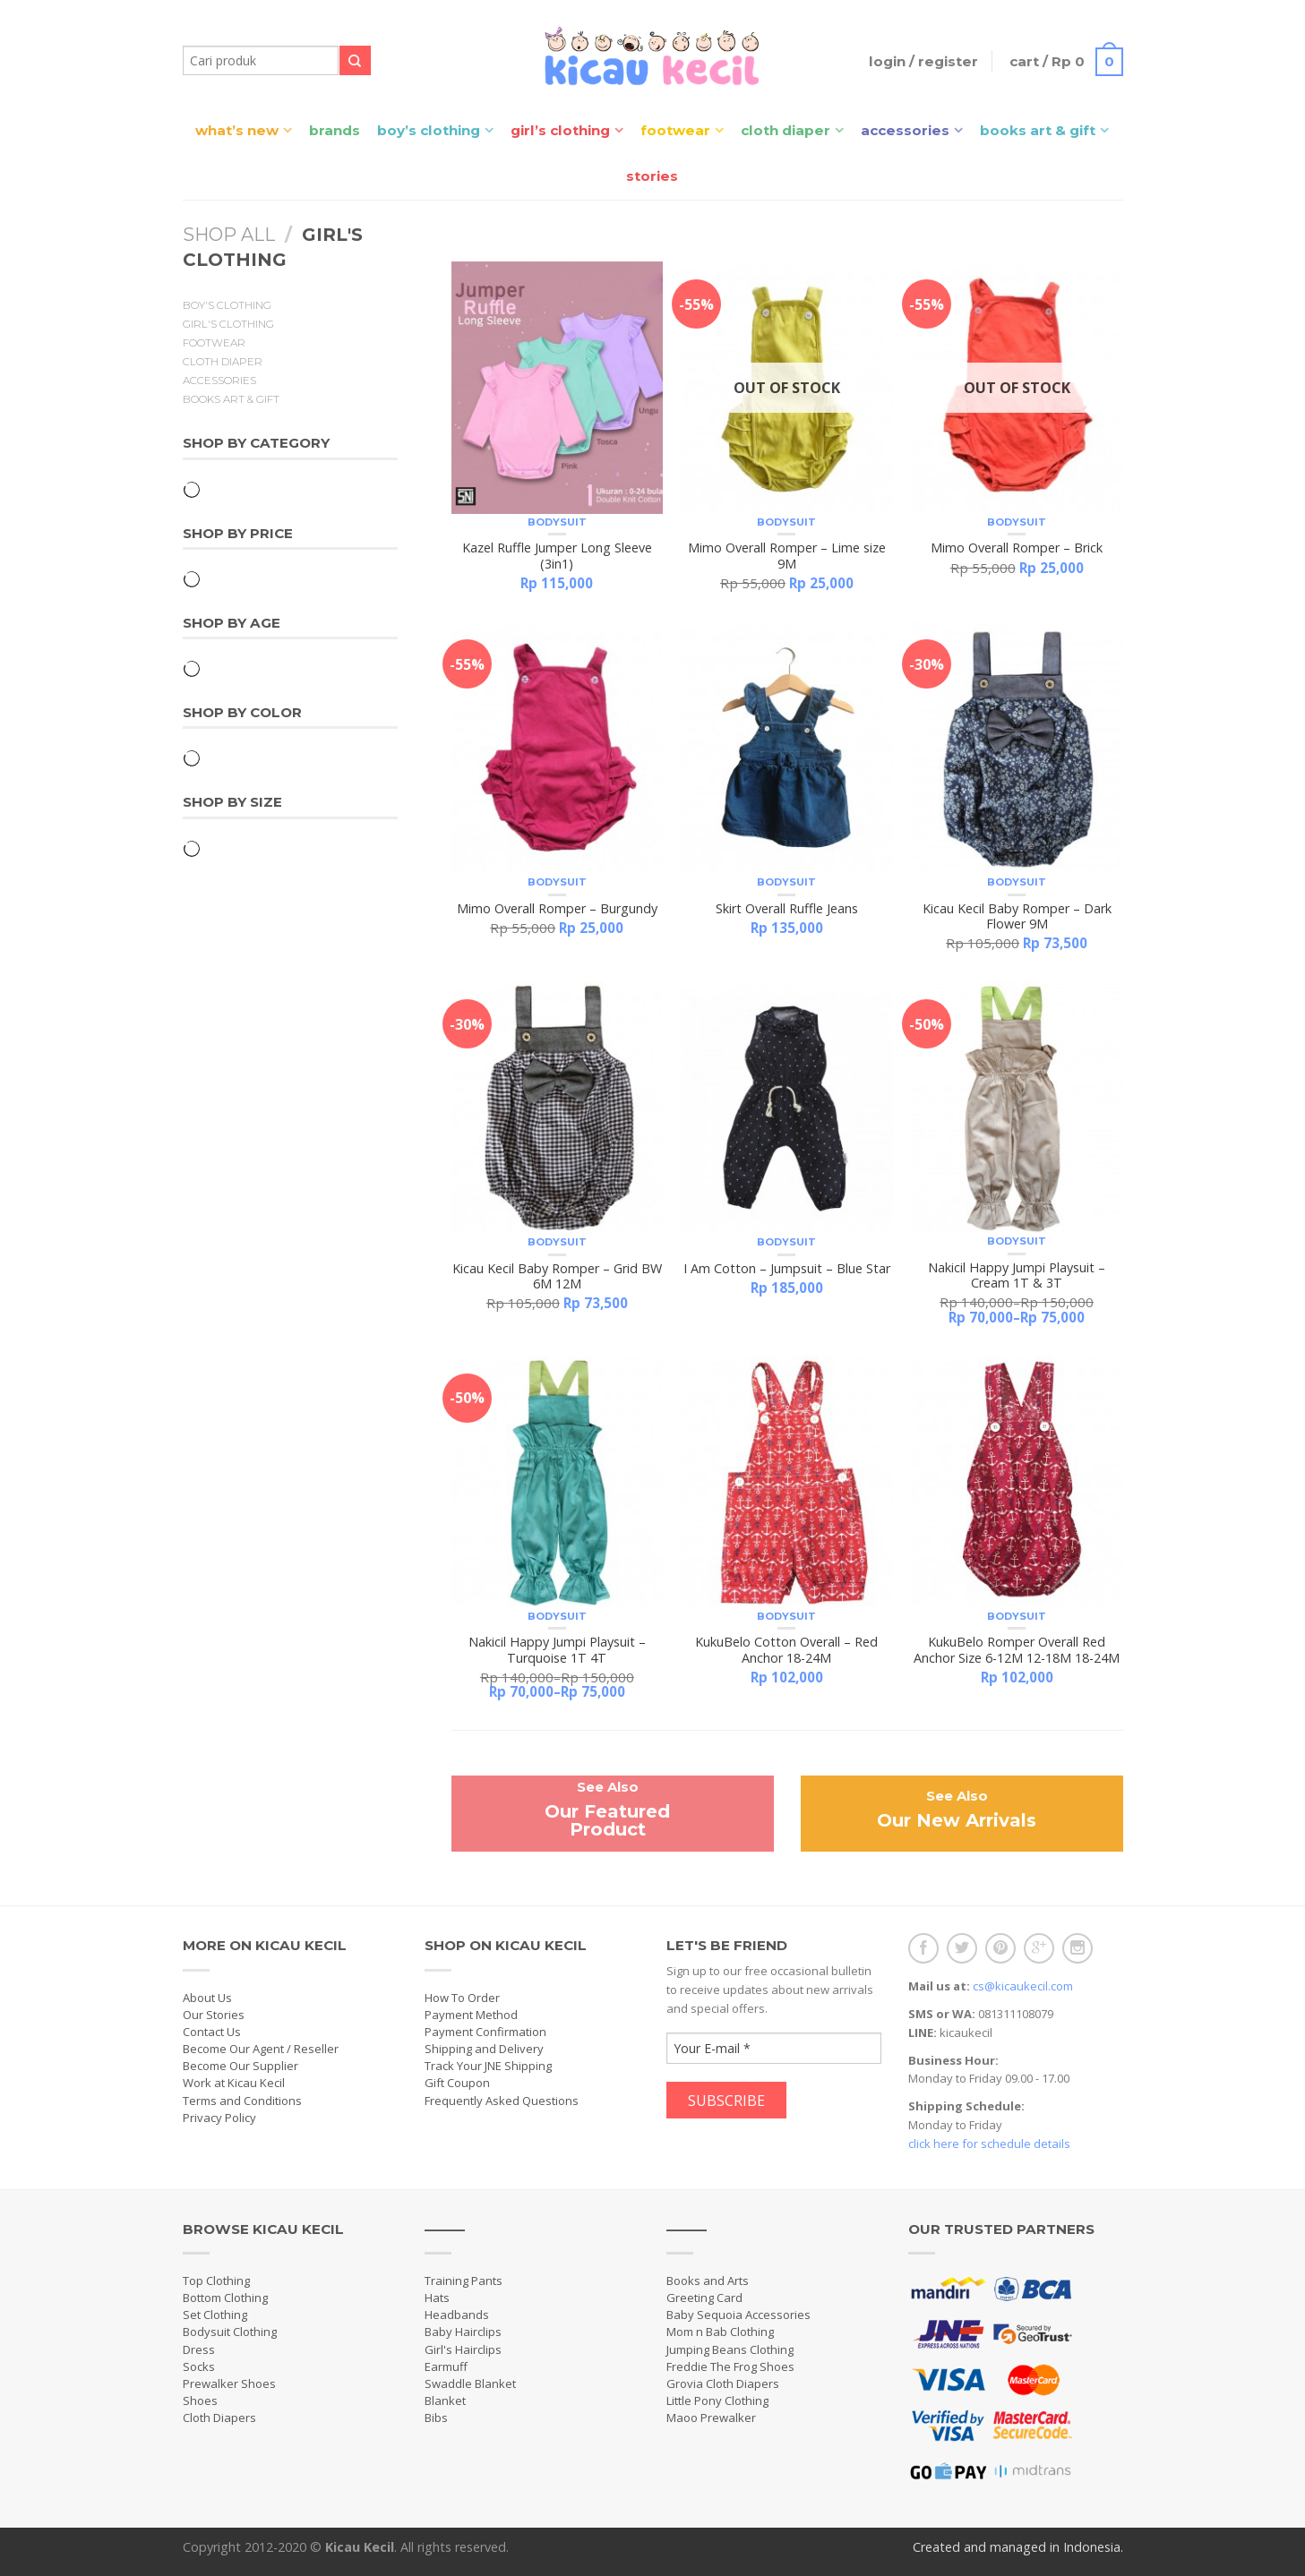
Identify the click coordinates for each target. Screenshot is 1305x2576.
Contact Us (212, 2032)
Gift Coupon (457, 2083)
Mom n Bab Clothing (720, 2332)
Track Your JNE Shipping (488, 2066)
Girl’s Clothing (560, 130)
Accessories (905, 130)
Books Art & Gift (1037, 130)
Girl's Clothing (228, 324)
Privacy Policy (219, 2118)
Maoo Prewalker (711, 2417)
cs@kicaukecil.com (1023, 1986)
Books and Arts (707, 2280)
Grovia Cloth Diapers (722, 2383)
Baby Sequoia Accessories (738, 2314)
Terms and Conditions (242, 2100)
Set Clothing (215, 2314)
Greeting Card (704, 2297)
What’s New (237, 130)
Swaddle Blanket (470, 2383)
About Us (207, 1998)
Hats (437, 2297)
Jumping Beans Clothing (730, 2349)
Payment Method (471, 2015)
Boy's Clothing (227, 305)
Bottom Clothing (225, 2297)
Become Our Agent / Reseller (261, 2049)
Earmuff (446, 2366)
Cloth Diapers (219, 2417)
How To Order (462, 1998)
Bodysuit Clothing (230, 2332)
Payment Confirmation (485, 2032)
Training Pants (463, 2280)
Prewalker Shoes (229, 2383)
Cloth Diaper (785, 130)
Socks (199, 2366)
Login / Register (917, 61)
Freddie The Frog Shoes (730, 2366)
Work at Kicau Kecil (234, 2083)
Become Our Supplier (240, 2066)
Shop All (229, 234)
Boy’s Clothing (428, 130)
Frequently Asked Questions (502, 2100)
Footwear (675, 130)
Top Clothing (216, 2280)
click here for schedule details (989, 2143)
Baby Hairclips (463, 2332)
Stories (652, 175)
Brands (334, 130)
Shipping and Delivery (484, 2049)
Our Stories (214, 2015)
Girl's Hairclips (463, 2349)
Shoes (200, 2400)
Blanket (445, 2400)
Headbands (457, 2314)
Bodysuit (557, 522)
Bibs (436, 2417)
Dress (199, 2349)
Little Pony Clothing (717, 2400)
